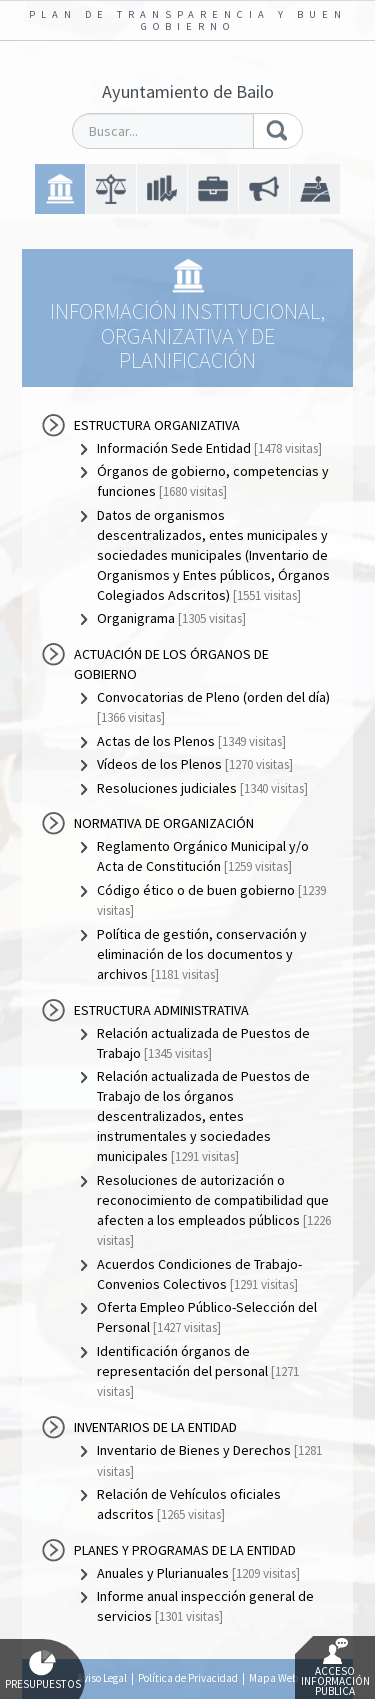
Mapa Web (273, 1678)
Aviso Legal (102, 1678)
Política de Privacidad (188, 1678)
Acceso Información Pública (335, 1668)
